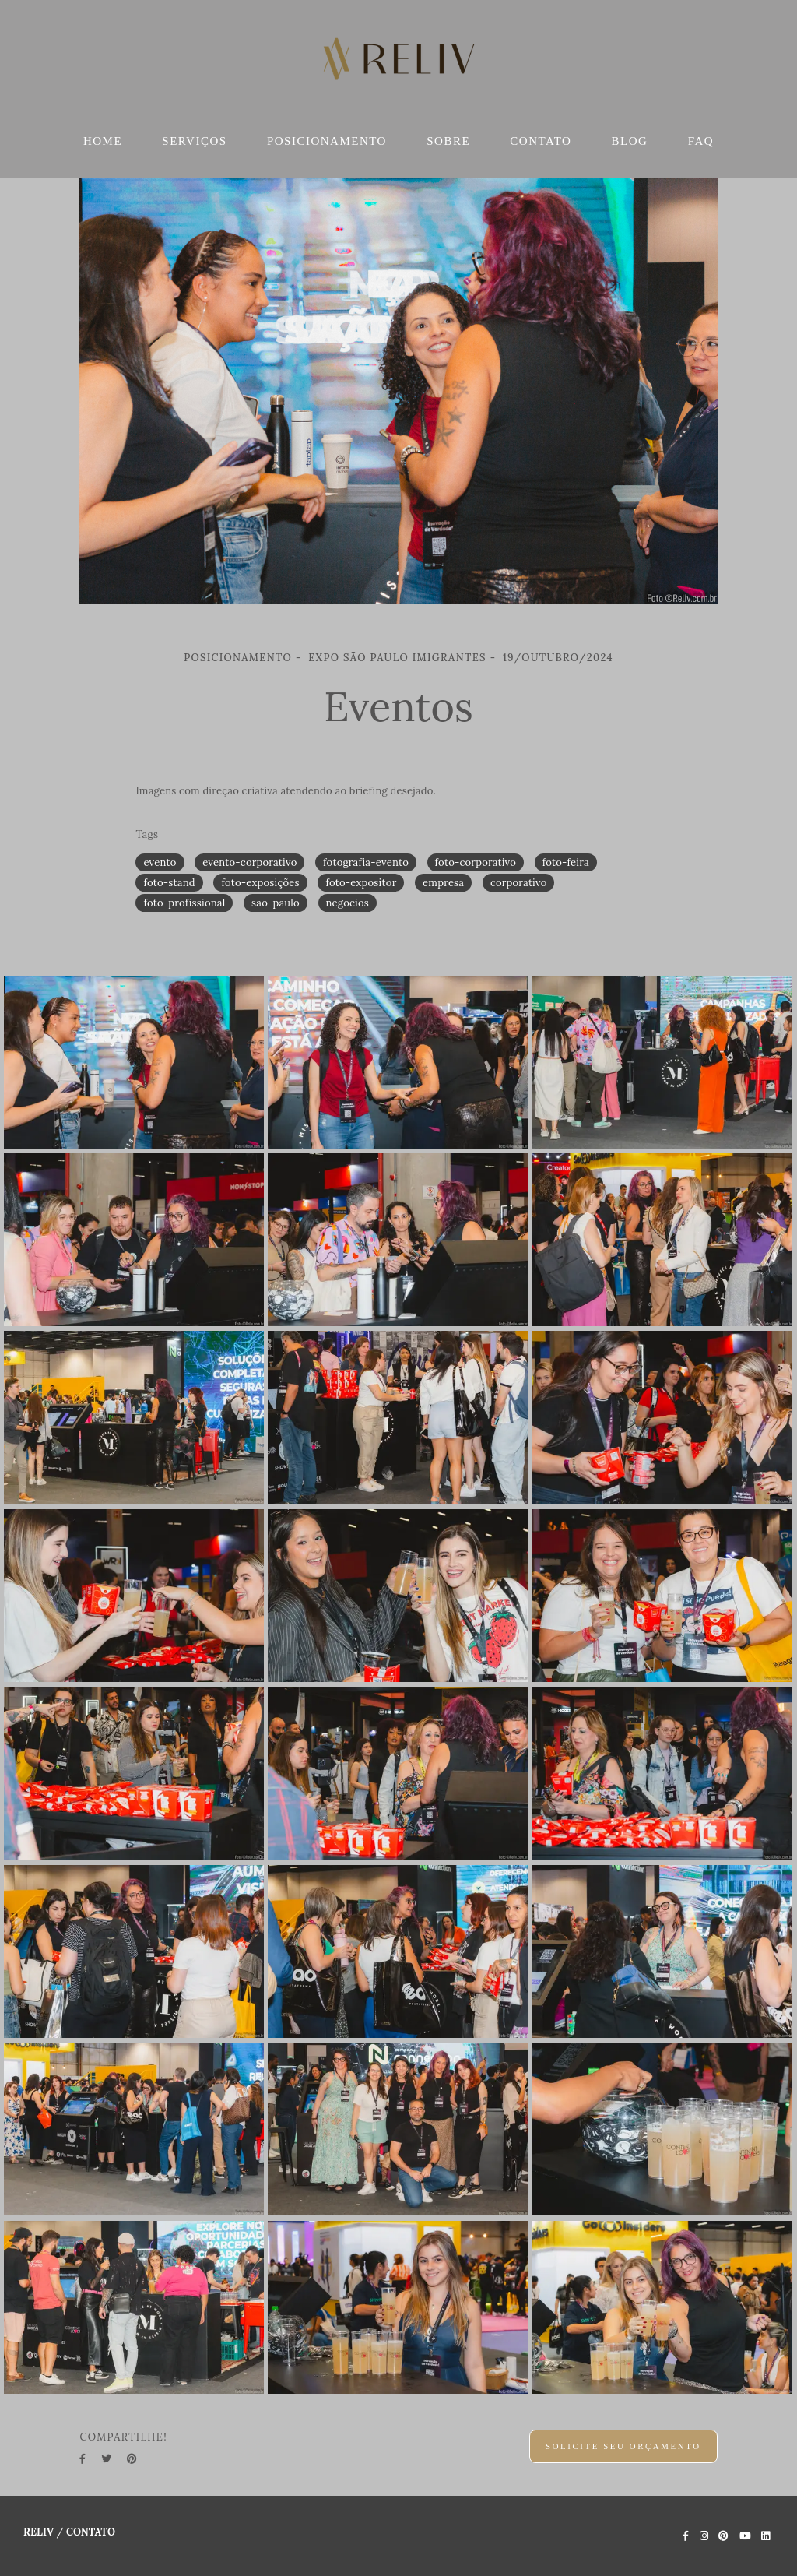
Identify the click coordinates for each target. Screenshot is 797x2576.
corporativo (518, 882)
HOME (102, 141)
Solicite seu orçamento (623, 2446)
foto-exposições (260, 882)
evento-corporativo (249, 862)
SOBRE (448, 141)
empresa (443, 882)
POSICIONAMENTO (327, 141)
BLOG (630, 141)
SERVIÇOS (194, 141)
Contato (90, 2532)
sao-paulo (275, 903)
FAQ (701, 141)
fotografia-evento (366, 862)
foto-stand (169, 882)
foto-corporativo (476, 862)
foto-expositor (360, 882)
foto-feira (565, 862)
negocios (347, 903)
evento (159, 862)
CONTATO (540, 141)
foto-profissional (184, 903)
